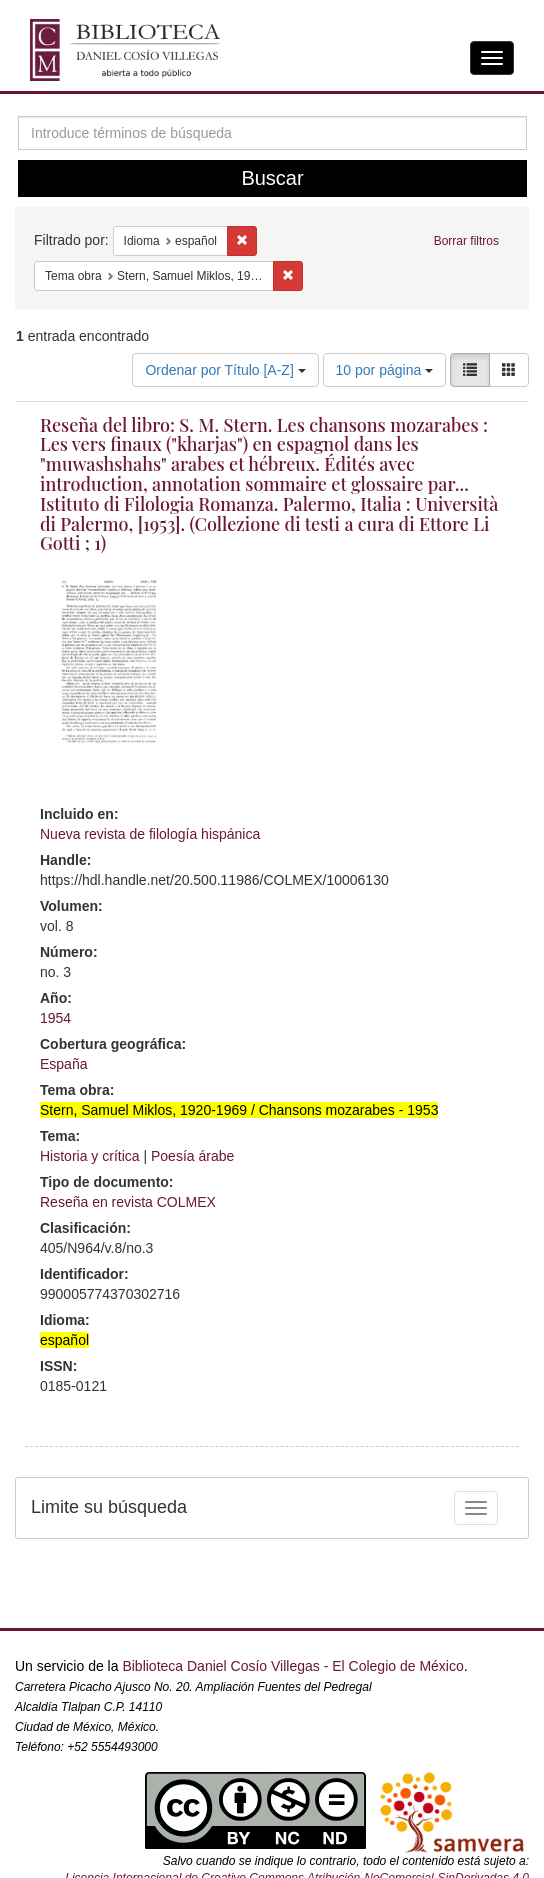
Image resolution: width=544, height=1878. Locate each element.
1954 (55, 1018)
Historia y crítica (90, 1156)
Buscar (272, 178)
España (63, 1064)
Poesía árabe (192, 1156)
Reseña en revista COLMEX (128, 1202)
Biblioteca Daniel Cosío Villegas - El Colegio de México (292, 1666)
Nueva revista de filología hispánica (150, 834)
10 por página (385, 370)
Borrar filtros (466, 241)
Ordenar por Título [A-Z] (225, 370)
